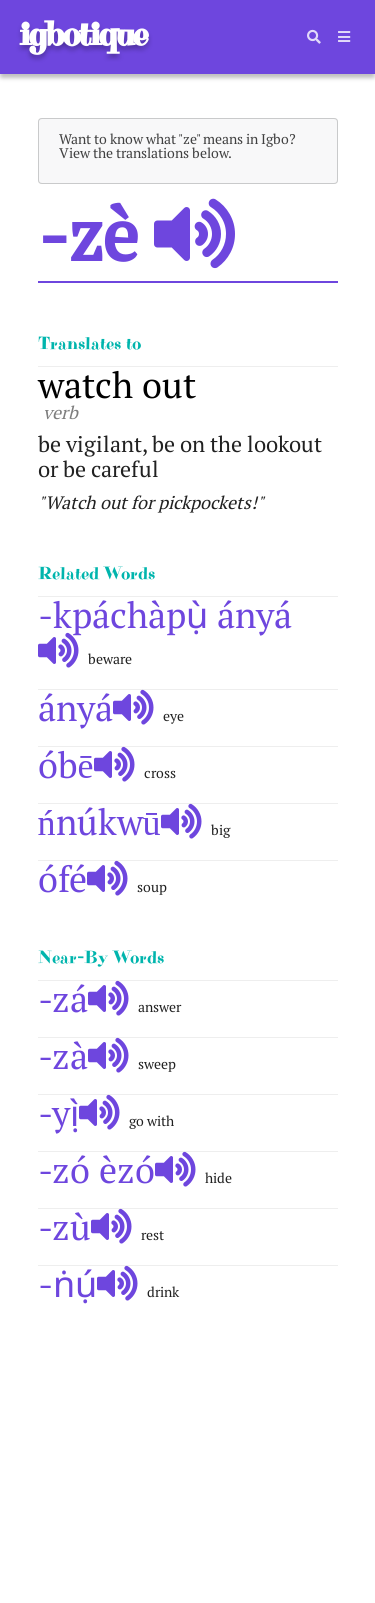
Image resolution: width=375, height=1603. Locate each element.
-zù (85, 1226)
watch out (117, 384)
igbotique (82, 34)
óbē (87, 764)
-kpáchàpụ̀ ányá (165, 630)
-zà (84, 1055)
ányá (96, 707)
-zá (84, 998)
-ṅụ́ (88, 1283)
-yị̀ (79, 1112)
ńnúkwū (120, 821)
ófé (83, 878)
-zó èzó (117, 1169)
